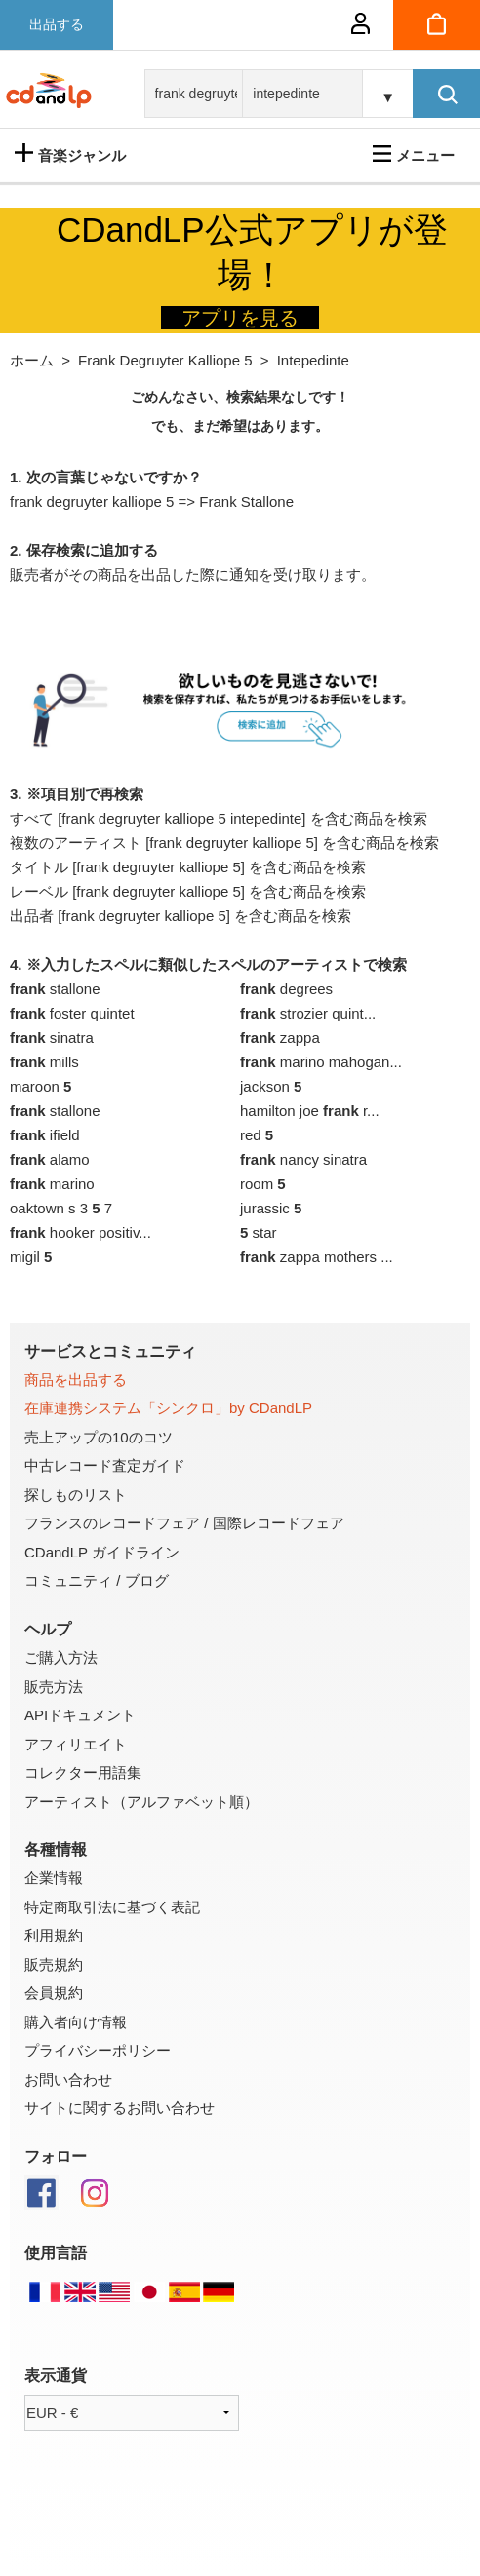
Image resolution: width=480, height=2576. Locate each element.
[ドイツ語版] (218, 2297)
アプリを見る (240, 317)
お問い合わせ (68, 2079)
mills (44, 1062)
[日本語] (149, 2297)
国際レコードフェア (278, 1523)
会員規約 (53, 1992)
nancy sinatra (303, 1159)
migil (31, 1257)
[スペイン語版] (184, 2297)
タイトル (39, 867)
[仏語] (44, 2297)
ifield (45, 1135)
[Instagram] (105, 2204)
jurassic (270, 1208)
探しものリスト (75, 1494)
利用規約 (53, 1935)
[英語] (80, 2297)
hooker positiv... (80, 1232)
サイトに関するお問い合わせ (119, 2107)
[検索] (446, 93)
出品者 (32, 915)
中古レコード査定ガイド (104, 1465)
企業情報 (53, 1877)
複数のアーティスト (75, 842)
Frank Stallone (246, 501)
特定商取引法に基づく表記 (112, 1907)
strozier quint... (308, 1013)
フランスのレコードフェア (112, 1523)
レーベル (39, 891)
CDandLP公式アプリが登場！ (252, 252)
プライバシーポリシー (97, 2050)
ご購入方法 (61, 1657)
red (256, 1135)
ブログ (147, 1580)
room (263, 1183)
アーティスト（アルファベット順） (141, 1801)
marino (52, 1183)
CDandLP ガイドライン (102, 1552)
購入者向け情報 (75, 2022)
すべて (32, 818)
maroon (40, 1086)
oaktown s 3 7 (61, 1208)
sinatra (52, 1037)
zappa (280, 1037)
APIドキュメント (80, 1715)
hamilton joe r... (310, 1110)
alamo (50, 1159)
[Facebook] (51, 2204)
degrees (286, 988)
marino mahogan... (321, 1062)
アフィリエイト (75, 1744)
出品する (56, 24)
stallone (55, 988)
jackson (270, 1086)
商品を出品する (75, 1379)
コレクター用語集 (82, 1772)
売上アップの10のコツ (98, 1437)
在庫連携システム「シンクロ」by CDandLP (168, 1408)
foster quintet (72, 1013)
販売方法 (53, 1686)
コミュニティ (68, 1580)
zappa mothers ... (316, 1257)
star (258, 1232)
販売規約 (53, 1964)
